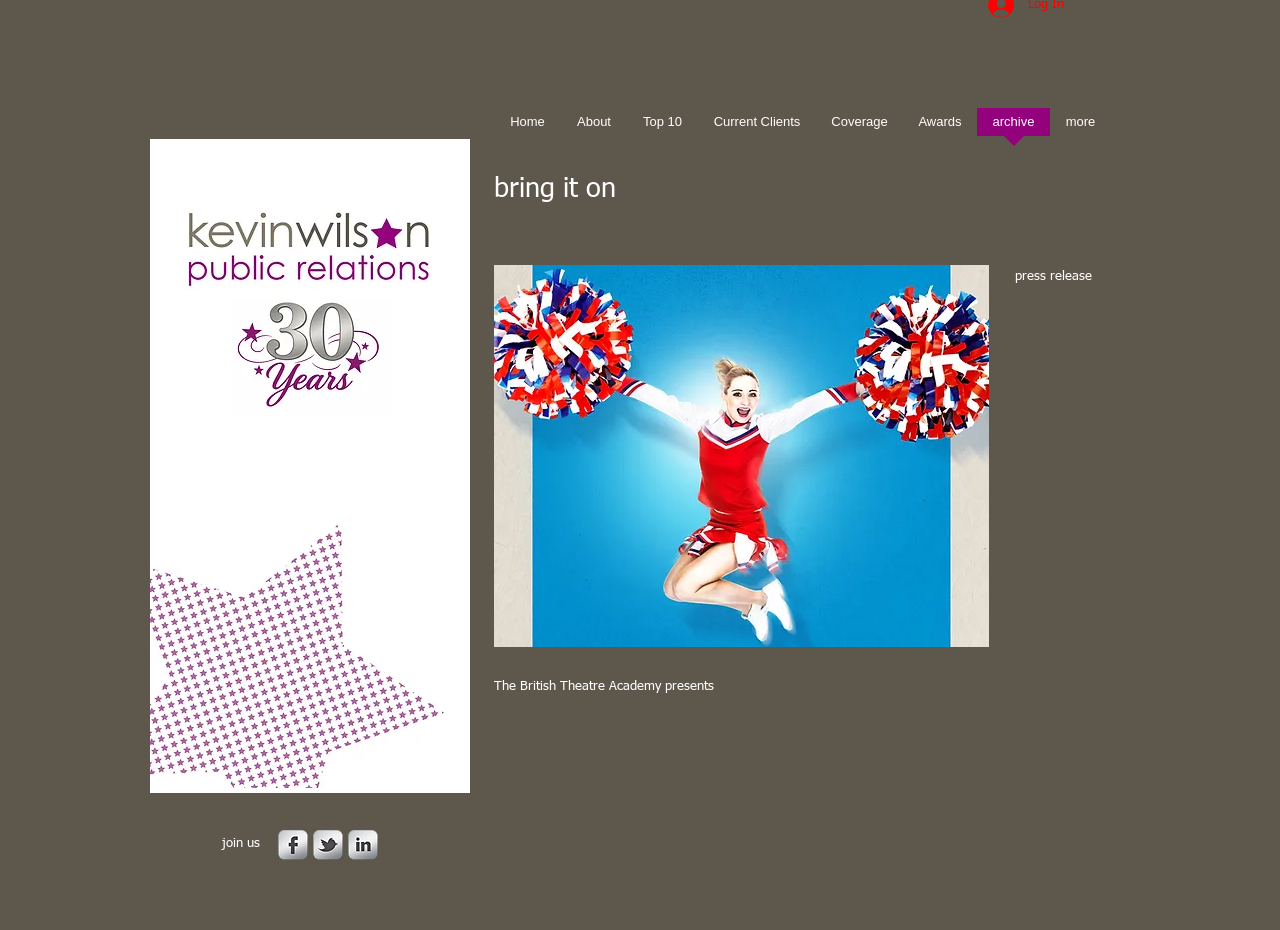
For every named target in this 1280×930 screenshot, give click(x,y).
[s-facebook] (293, 845)
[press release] (1060, 277)
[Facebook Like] (619, 761)
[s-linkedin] (363, 845)
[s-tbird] (328, 845)
